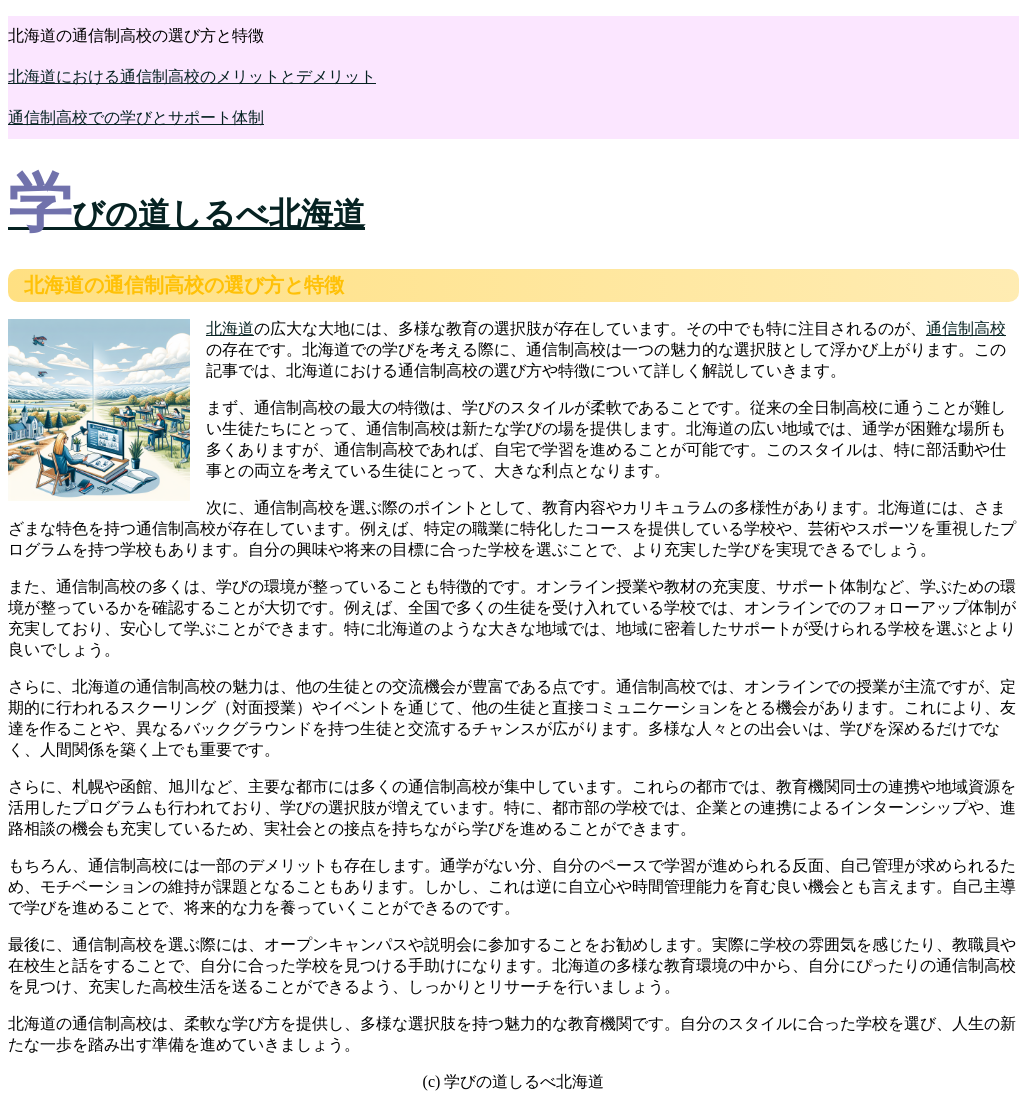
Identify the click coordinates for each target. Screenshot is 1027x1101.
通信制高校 (966, 328)
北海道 (230, 328)
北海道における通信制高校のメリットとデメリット (192, 76)
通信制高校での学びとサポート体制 (136, 117)
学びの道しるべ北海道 (186, 214)
